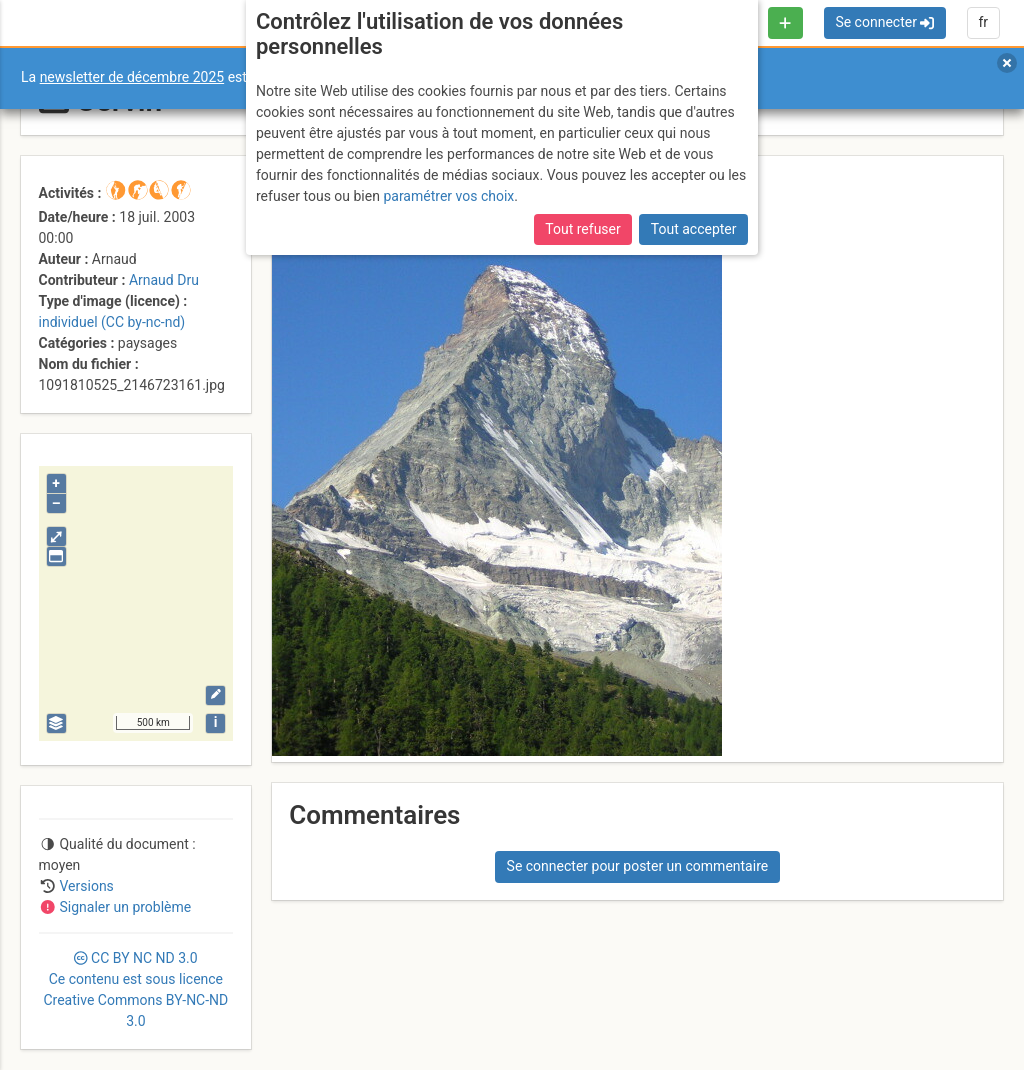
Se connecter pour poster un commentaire (638, 866)
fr (983, 22)
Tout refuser (582, 229)
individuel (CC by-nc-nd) (112, 322)
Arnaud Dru (164, 280)
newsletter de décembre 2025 (132, 77)
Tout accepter (694, 229)
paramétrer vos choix (448, 196)
